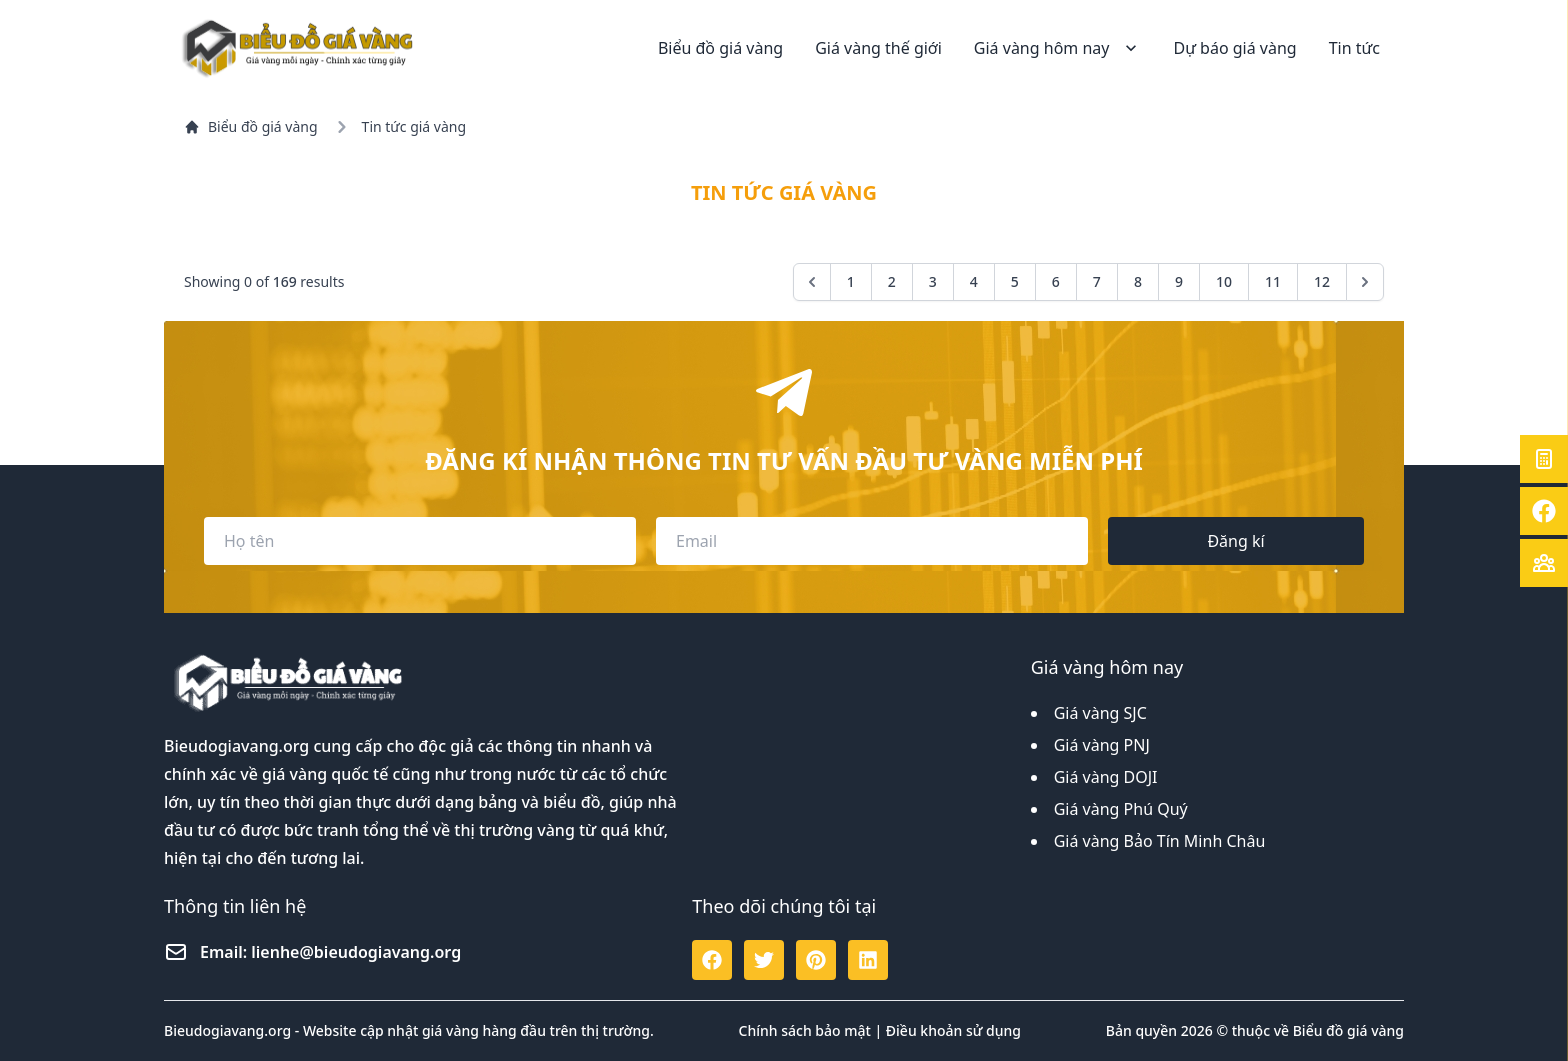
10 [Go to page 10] (1224, 281)
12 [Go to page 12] (1322, 281)
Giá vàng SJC (1100, 713)
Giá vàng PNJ (1102, 745)
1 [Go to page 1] (851, 281)
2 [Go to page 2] (892, 281)
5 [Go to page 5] (1015, 281)
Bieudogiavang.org (236, 746)
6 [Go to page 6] (1056, 281)
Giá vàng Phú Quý (1121, 809)
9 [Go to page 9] (1179, 281)
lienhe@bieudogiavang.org (356, 952)
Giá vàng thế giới (878, 48)
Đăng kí (1235, 541)
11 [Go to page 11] (1273, 281)
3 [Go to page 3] (933, 281)
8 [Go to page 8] (1138, 281)
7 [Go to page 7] (1097, 281)
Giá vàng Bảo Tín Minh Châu (1160, 841)
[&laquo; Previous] (812, 282)
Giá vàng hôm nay (1058, 48)
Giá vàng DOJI (1106, 777)
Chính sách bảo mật (805, 1030)
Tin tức (1354, 48)
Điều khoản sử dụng (953, 1030)
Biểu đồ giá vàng (720, 48)
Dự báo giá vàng (1234, 48)
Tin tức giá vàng (414, 126)
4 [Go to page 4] (974, 281)
